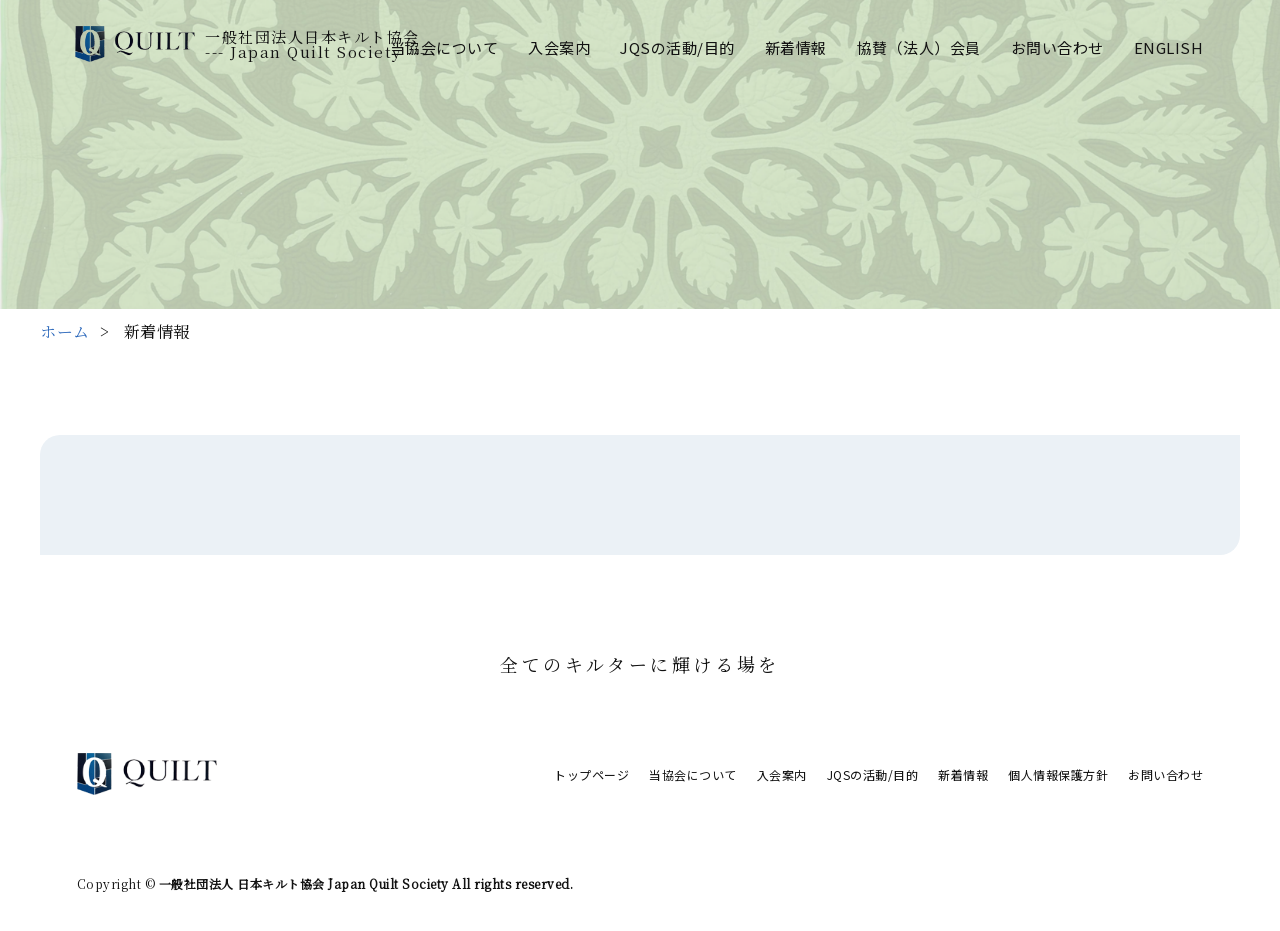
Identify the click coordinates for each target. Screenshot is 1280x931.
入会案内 (559, 47)
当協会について (444, 47)
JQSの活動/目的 (677, 47)
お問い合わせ (1057, 47)
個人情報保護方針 (1058, 774)
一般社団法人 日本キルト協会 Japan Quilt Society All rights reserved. (364, 883)
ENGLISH (1169, 47)
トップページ (591, 774)
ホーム (65, 331)
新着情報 (796, 47)
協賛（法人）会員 (919, 47)
